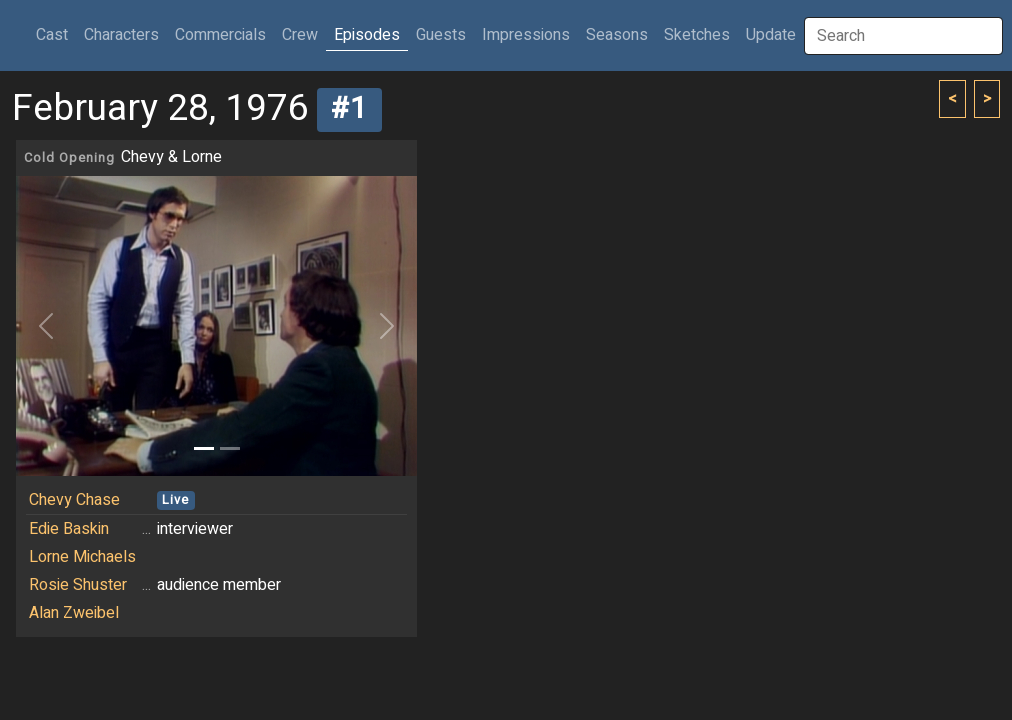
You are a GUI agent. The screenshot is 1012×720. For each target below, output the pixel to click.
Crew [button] (300, 35)
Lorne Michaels (82, 557)
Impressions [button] (526, 35)
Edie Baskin (69, 529)
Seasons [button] (617, 35)
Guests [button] (441, 35)
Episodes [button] (367, 35)
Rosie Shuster (78, 585)
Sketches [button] (697, 35)
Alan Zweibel (74, 613)
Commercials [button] (220, 35)
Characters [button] (121, 35)
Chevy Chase (74, 500)
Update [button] (771, 35)
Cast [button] (56, 34)
